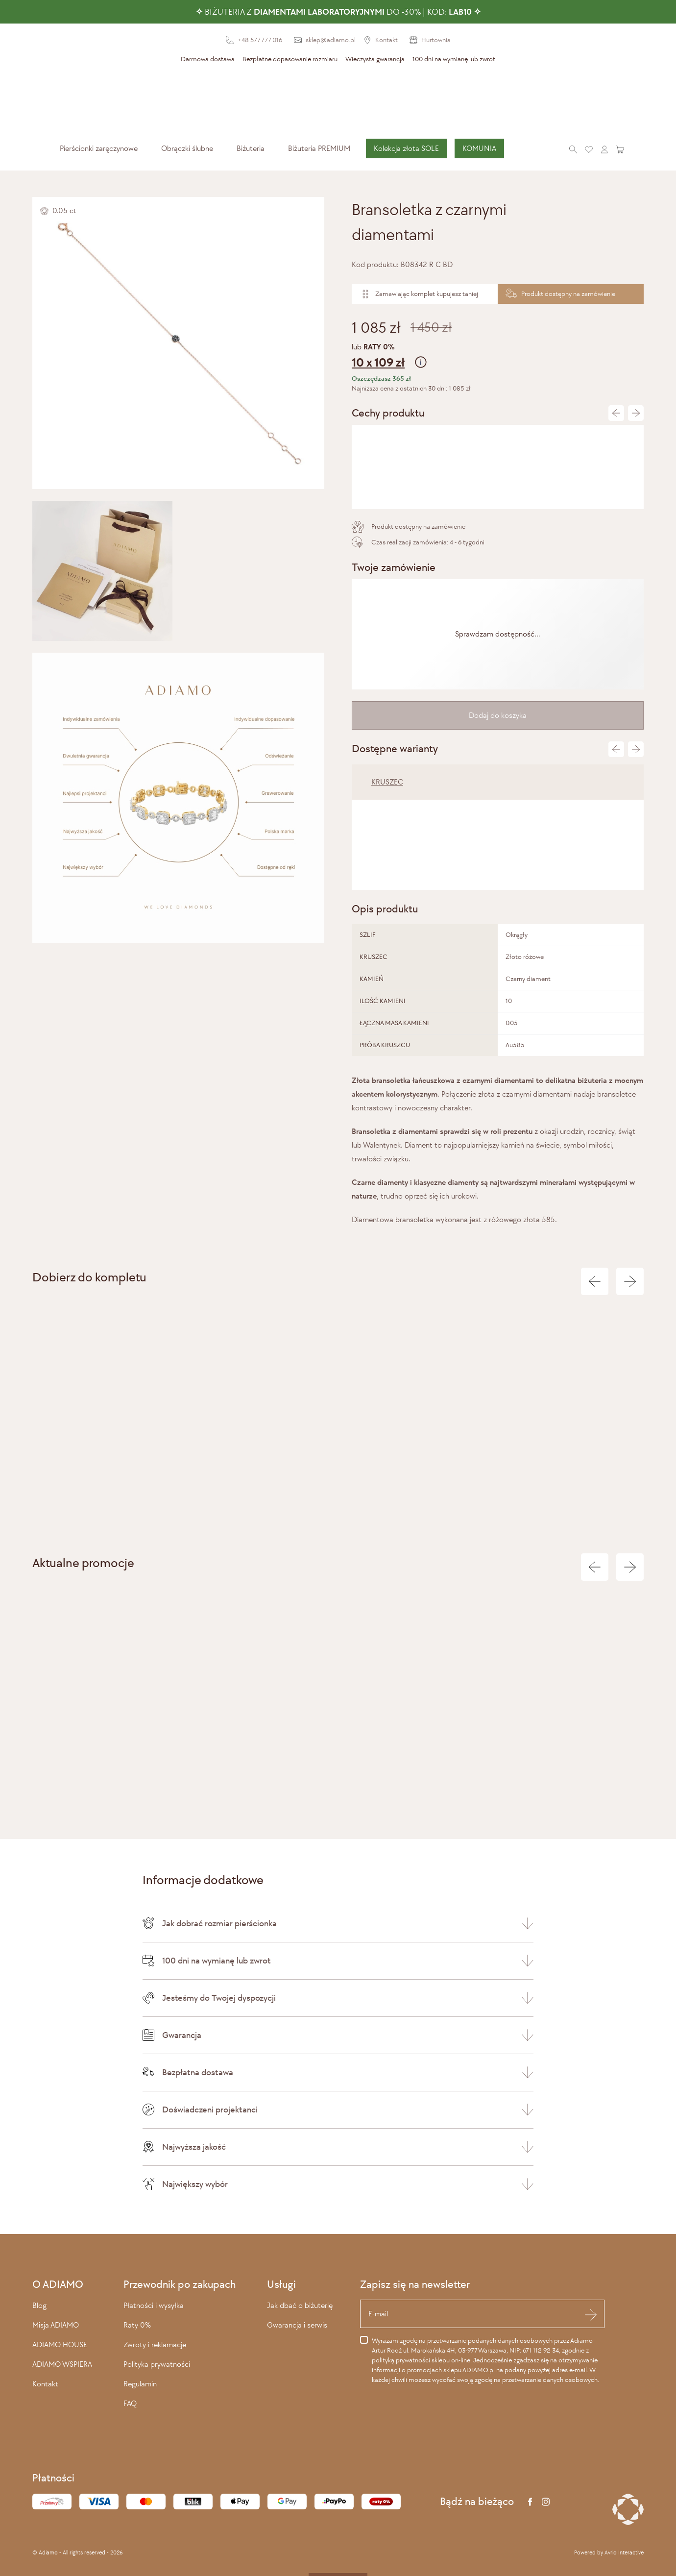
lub (498, 357)
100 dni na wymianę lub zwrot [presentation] (453, 59)
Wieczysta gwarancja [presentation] (375, 59)
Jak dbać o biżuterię (300, 2305)
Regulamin (140, 2383)
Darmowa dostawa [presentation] (208, 59)
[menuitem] (98, 148)
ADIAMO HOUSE (59, 2344)
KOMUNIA (479, 148)
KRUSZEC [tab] (387, 781)
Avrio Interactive (624, 2552)
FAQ (130, 2403)
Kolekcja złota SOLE (406, 148)
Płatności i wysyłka (153, 2305)
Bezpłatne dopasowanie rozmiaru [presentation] (290, 59)
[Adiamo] (338, 102)
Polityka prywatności (156, 2364)
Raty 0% (137, 2325)
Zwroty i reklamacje (154, 2344)
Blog (39, 2305)
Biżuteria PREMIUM (319, 148)
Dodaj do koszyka (498, 715)
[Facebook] (530, 2502)
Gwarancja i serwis (297, 2325)
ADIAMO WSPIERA (62, 2364)
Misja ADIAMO (55, 2325)
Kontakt (45, 2383)
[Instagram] (546, 2502)
